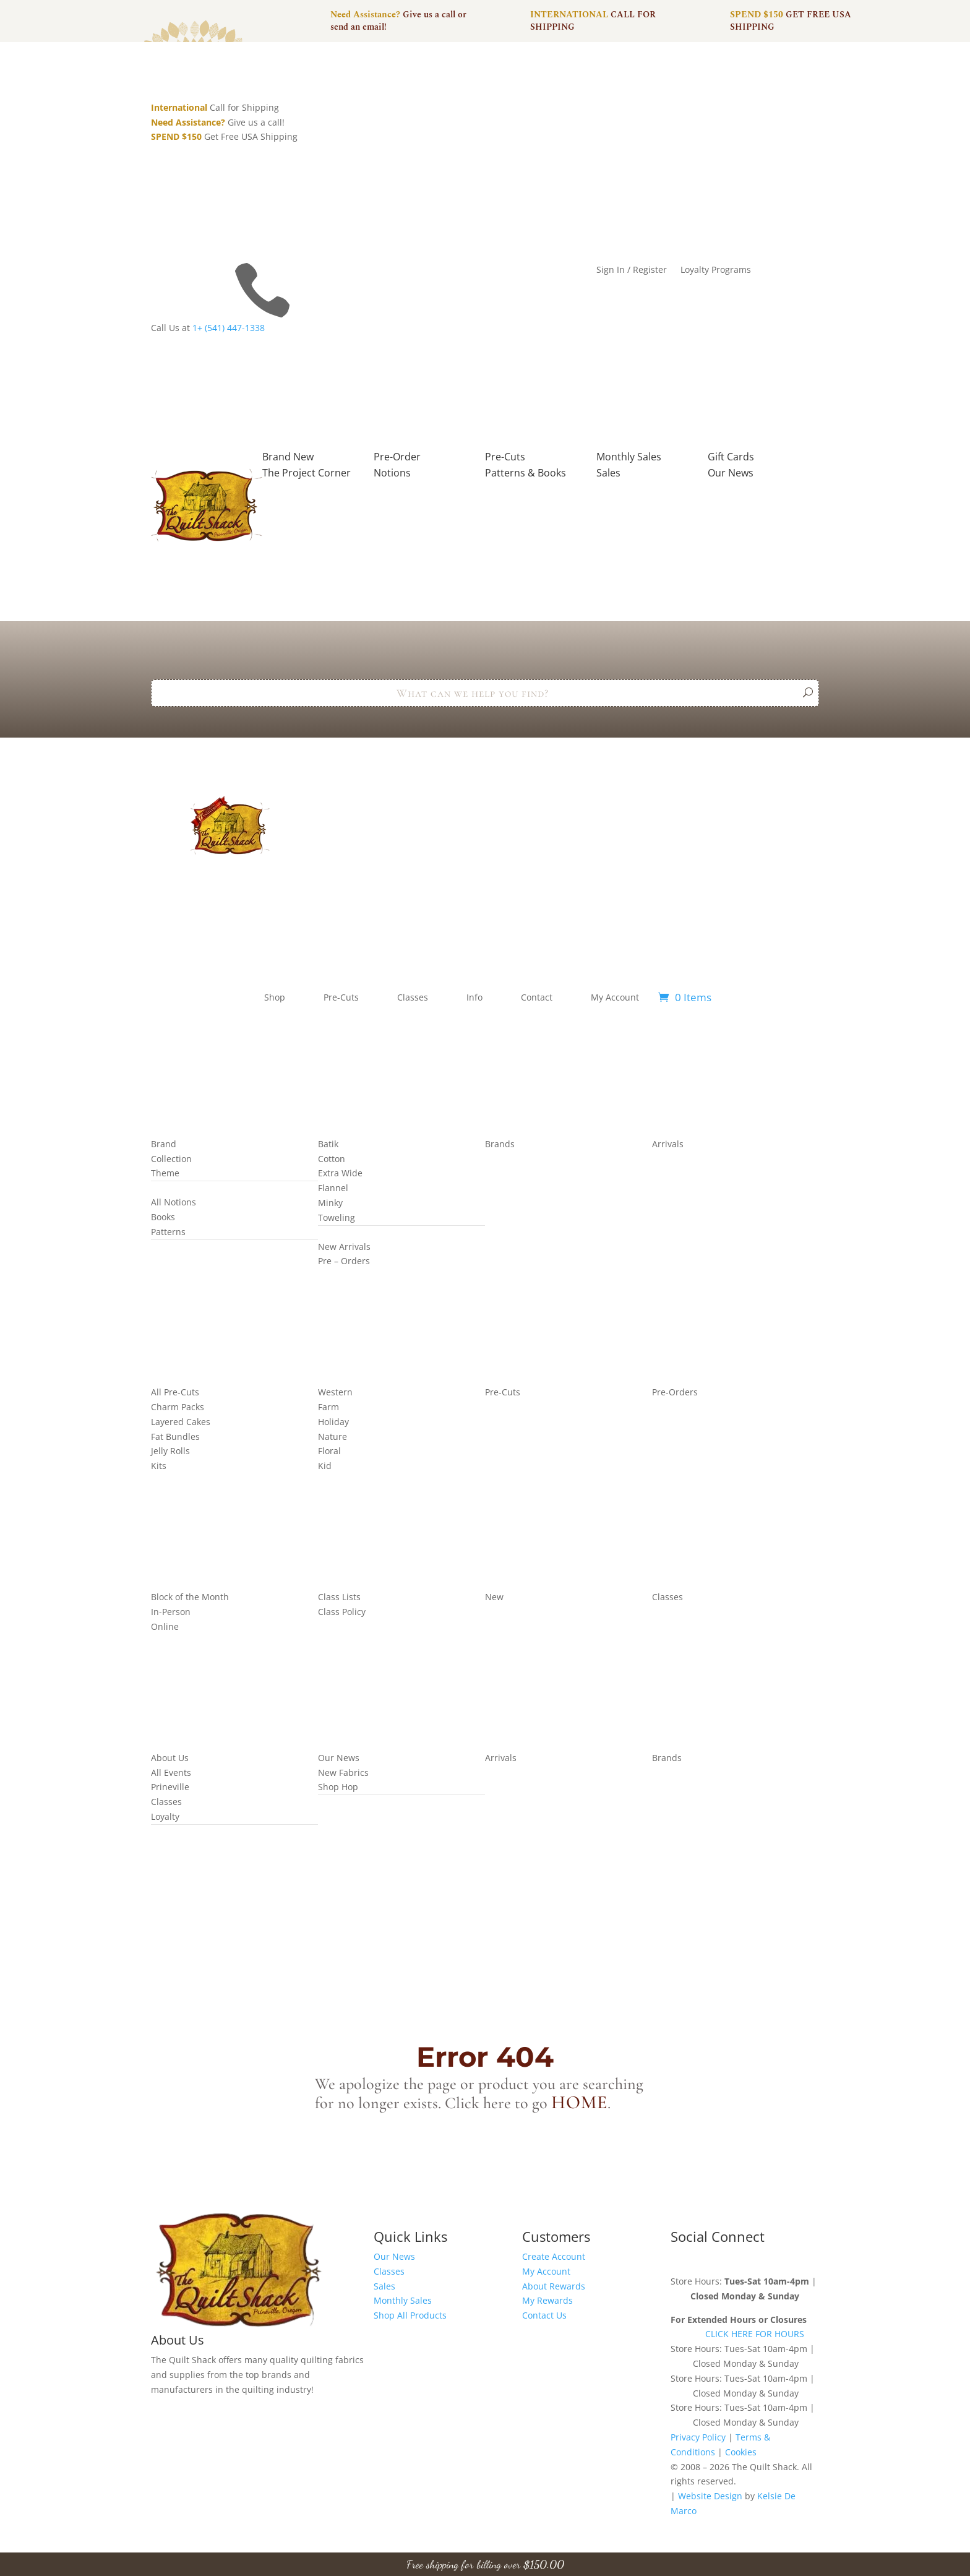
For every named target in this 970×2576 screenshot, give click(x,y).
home (579, 2102)
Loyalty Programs (715, 270)
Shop (274, 997)
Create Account (553, 2256)
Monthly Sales (403, 2300)
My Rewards (547, 2300)
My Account (615, 997)
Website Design (710, 2496)
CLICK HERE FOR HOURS (754, 2334)
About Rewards (553, 2286)
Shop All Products (410, 2315)
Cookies (741, 2452)
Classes (412, 997)
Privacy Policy (698, 2437)
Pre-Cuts (341, 997)
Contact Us (544, 2315)
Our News (394, 2256)
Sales (384, 2286)
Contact (536, 997)
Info (474, 997)
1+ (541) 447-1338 (228, 328)
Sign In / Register (631, 270)
